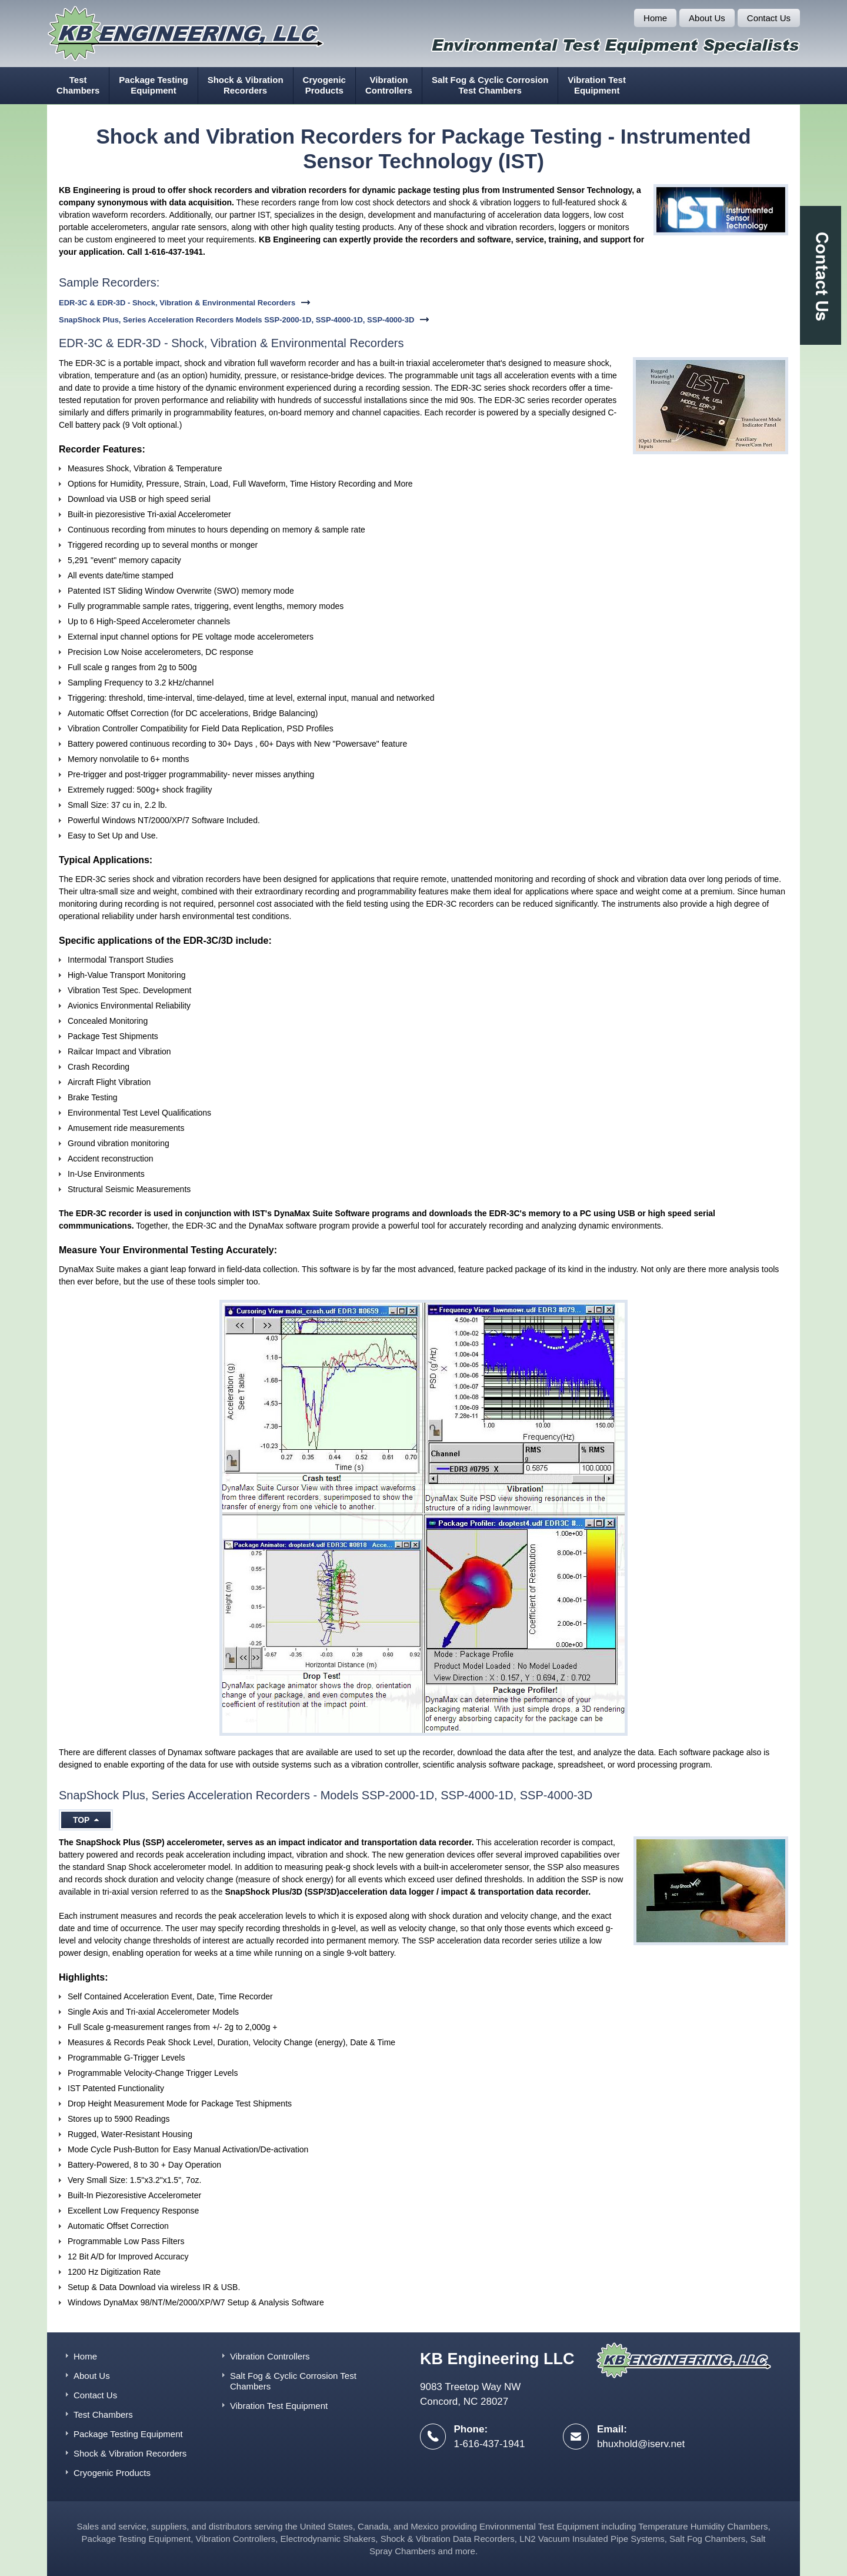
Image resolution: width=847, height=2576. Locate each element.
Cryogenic (324, 85)
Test (77, 85)
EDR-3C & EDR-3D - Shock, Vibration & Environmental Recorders (177, 302)
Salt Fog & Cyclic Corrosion (490, 85)
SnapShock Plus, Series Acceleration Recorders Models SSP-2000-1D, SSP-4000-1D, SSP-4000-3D (236, 319)
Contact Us (769, 18)
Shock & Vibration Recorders (130, 2453)
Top (86, 1820)
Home (655, 18)
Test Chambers (103, 2414)
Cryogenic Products (112, 2473)
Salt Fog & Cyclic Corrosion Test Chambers (293, 2381)
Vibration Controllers (270, 2356)
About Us (707, 18)
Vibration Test (597, 85)
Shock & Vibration (246, 85)
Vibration (388, 85)
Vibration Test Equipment (279, 2406)
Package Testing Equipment (128, 2434)
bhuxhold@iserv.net (641, 2443)
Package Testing (153, 85)
